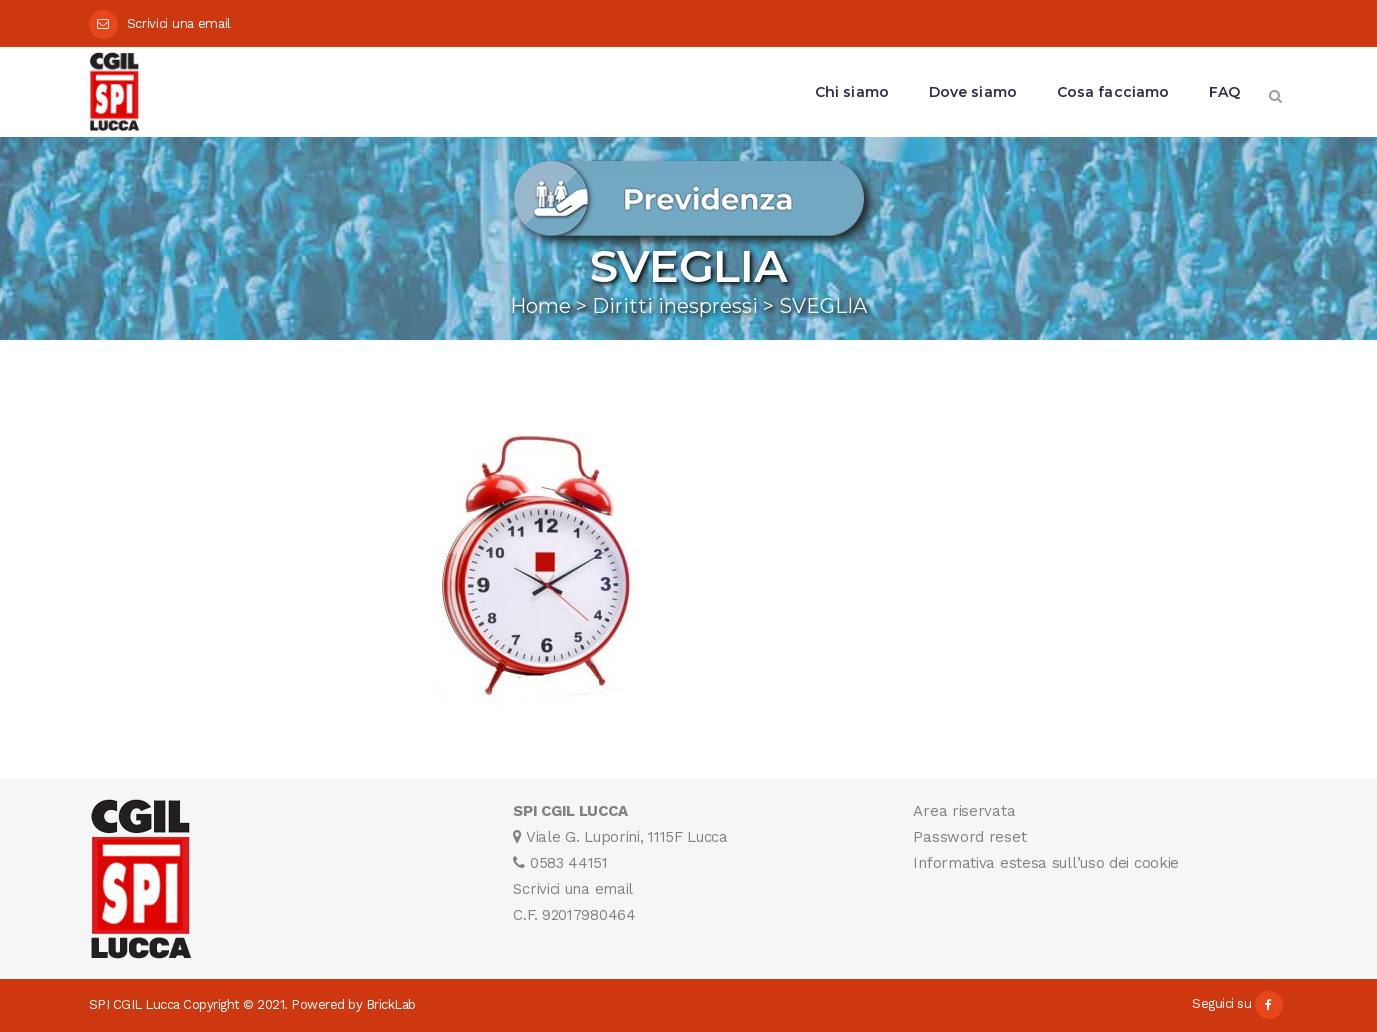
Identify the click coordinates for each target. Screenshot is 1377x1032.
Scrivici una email (179, 23)
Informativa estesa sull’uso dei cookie (1046, 863)
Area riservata (964, 811)
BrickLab (391, 1004)
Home (540, 306)
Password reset (969, 837)
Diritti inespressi (675, 306)
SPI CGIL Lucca (134, 1004)
